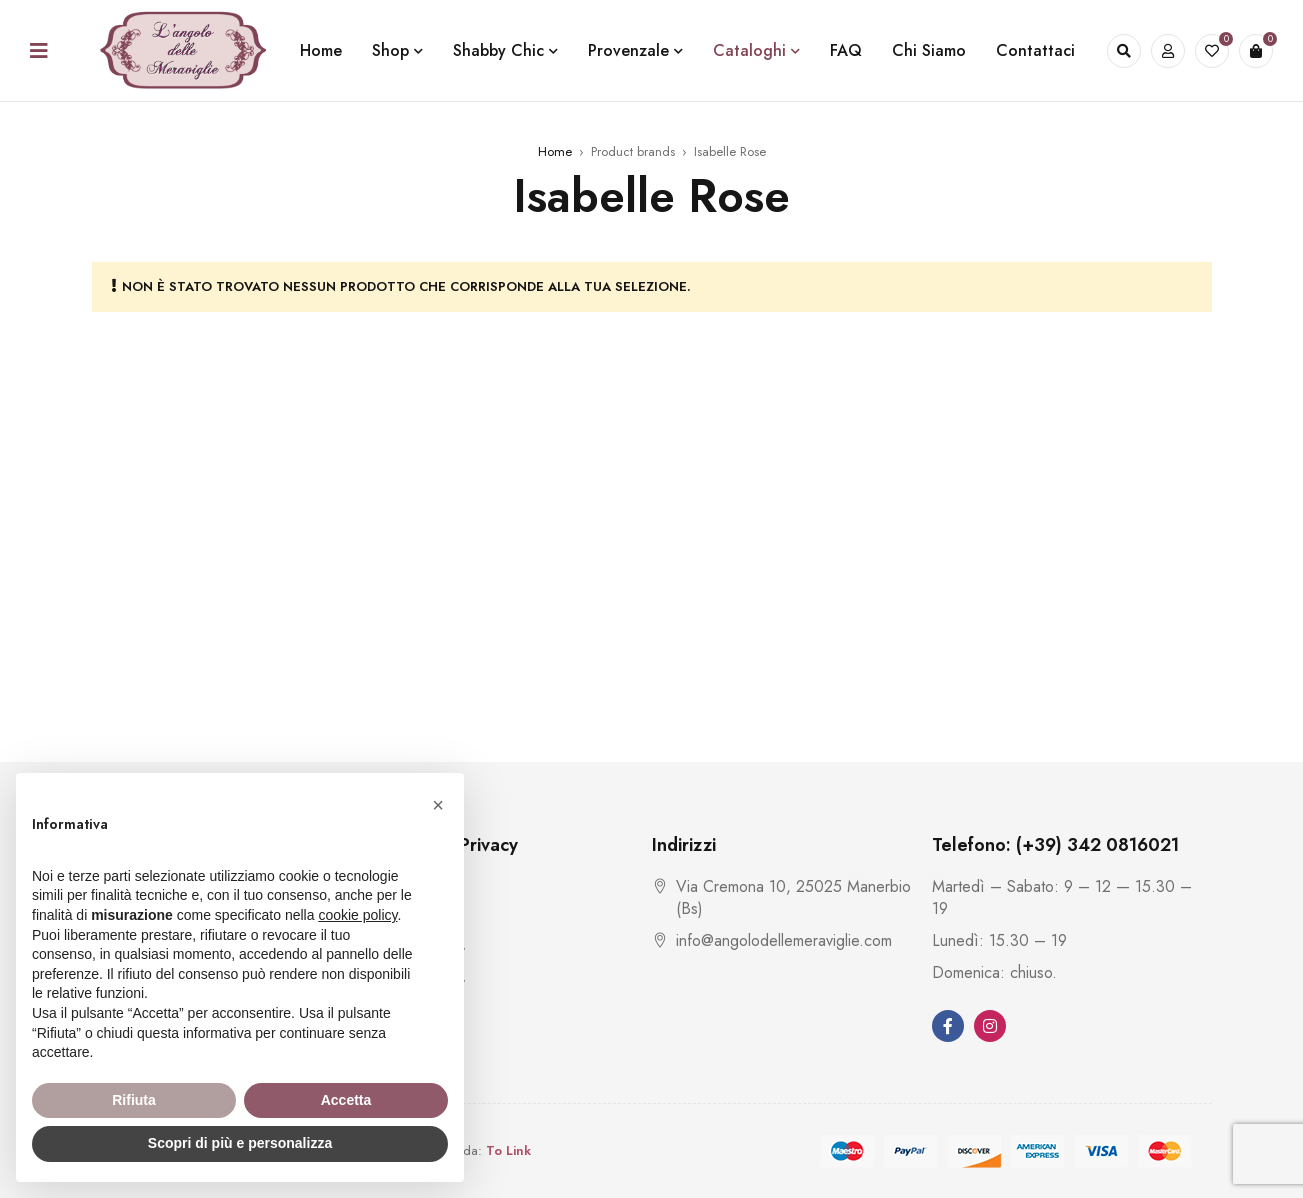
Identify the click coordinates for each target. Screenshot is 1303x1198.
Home (555, 151)
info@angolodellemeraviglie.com (784, 940)
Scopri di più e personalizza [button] (240, 1143)
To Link (508, 1150)
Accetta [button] (346, 1100)
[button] (438, 805)
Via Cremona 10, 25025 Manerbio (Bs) (793, 897)
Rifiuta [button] (134, 1100)
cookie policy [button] (357, 915)
